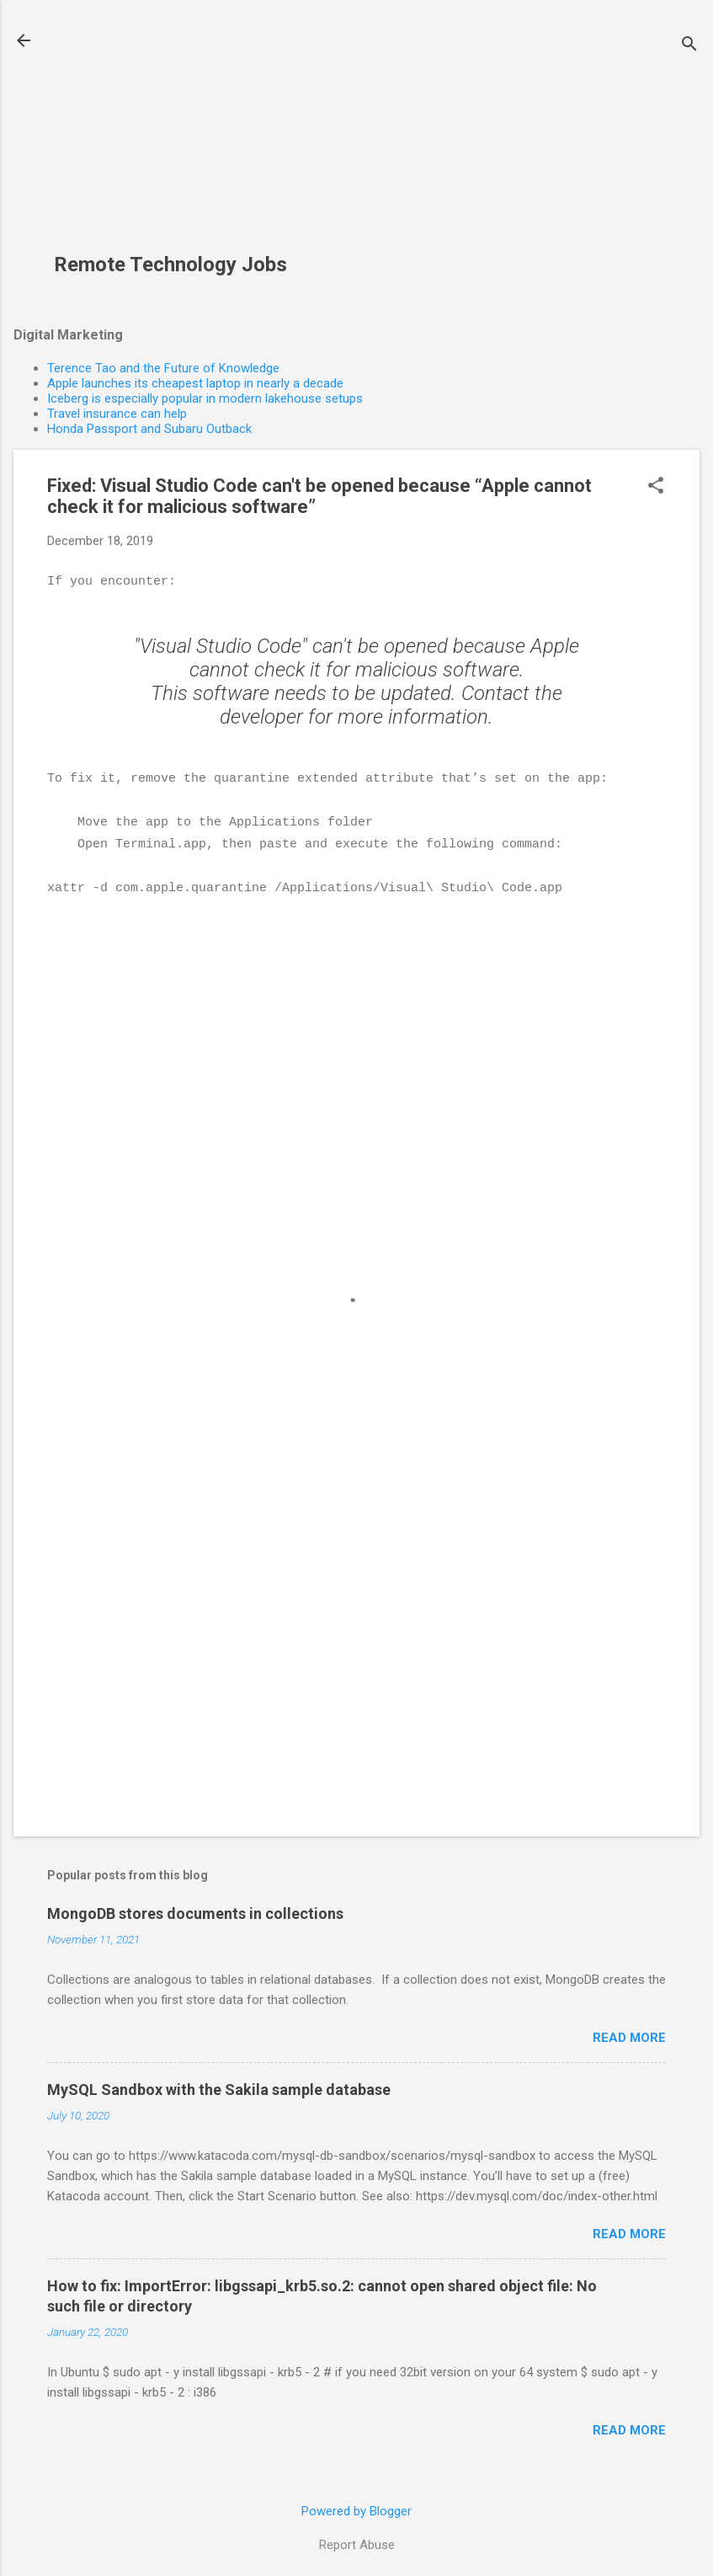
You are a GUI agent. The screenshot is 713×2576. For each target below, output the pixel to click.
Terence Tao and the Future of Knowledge (163, 368)
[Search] (689, 46)
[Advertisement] (177, 135)
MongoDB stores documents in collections (195, 1907)
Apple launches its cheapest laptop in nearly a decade (195, 383)
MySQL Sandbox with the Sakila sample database (219, 2083)
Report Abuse (357, 2539)
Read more (629, 2031)
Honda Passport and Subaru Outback (149, 428)
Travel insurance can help (117, 413)
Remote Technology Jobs (170, 264)
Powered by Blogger (356, 2505)
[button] (656, 487)
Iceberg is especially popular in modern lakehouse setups (205, 398)
